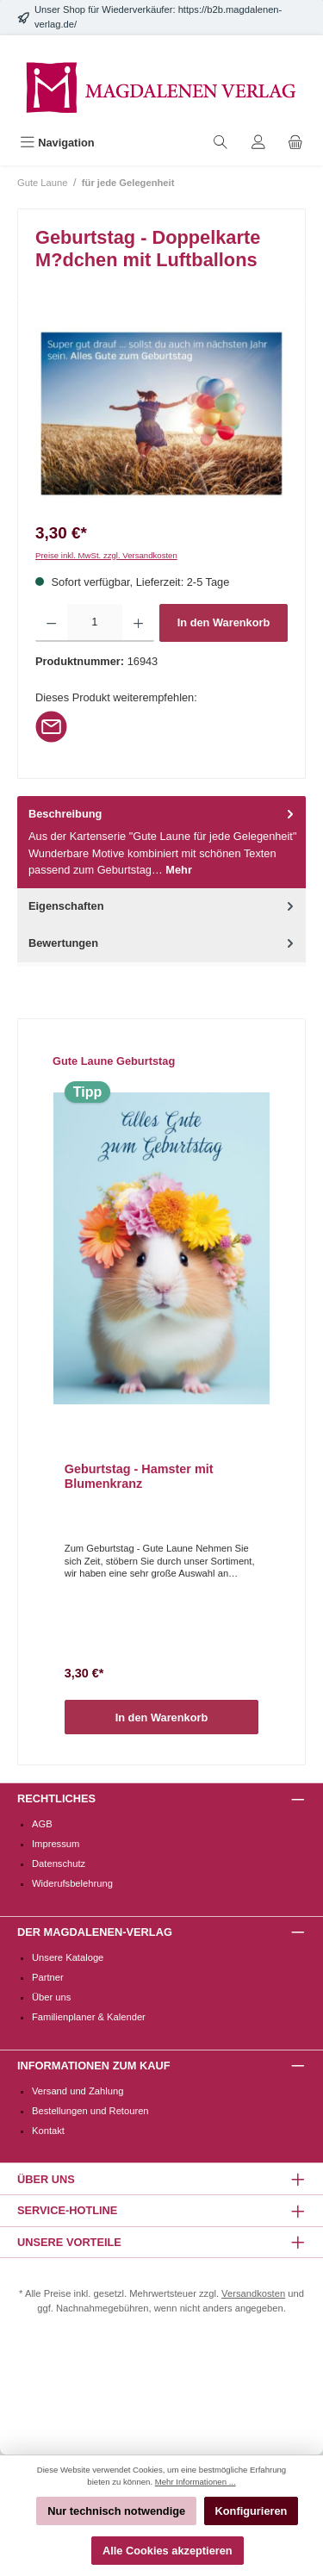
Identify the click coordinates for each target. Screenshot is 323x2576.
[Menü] (57, 142)
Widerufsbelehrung (72, 1883)
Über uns (51, 1997)
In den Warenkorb (223, 622)
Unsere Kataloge (67, 1957)
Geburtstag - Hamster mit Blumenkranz (139, 1476)
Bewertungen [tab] (162, 943)
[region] (161, 414)
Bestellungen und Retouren (90, 2111)
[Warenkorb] (295, 142)
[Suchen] (220, 142)
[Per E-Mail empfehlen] (51, 725)
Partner (48, 1977)
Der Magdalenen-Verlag (94, 1932)
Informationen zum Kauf (93, 2065)
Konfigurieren (251, 2510)
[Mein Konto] (258, 142)
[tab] (161, 842)
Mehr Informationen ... (195, 2481)
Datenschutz (58, 1863)
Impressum (55, 1844)
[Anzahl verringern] (51, 623)
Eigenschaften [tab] (162, 906)
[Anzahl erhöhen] (138, 623)
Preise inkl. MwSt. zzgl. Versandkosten (106, 555)
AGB (42, 1824)
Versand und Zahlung (77, 2091)
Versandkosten (253, 2293)
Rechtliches (56, 1798)
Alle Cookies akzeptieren (167, 2550)
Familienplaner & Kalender (89, 2017)
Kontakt (48, 2130)
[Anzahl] (94, 623)
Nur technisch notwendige (116, 2510)
